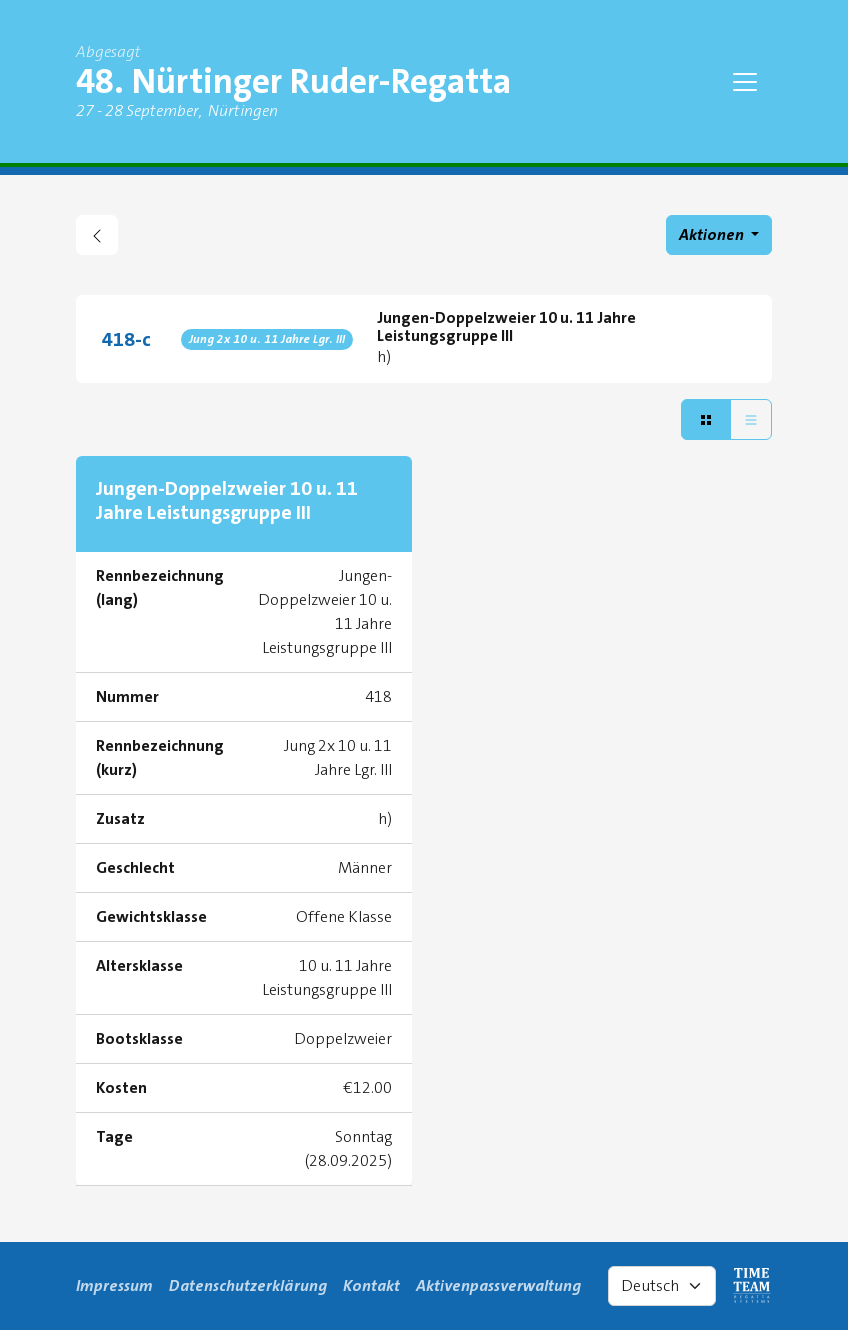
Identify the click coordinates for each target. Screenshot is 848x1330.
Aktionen (713, 234)
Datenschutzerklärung (248, 1285)
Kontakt (371, 1285)
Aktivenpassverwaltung (498, 1285)
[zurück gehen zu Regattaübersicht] (97, 235)
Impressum (114, 1285)
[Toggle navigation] (745, 82)
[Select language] (662, 1286)
